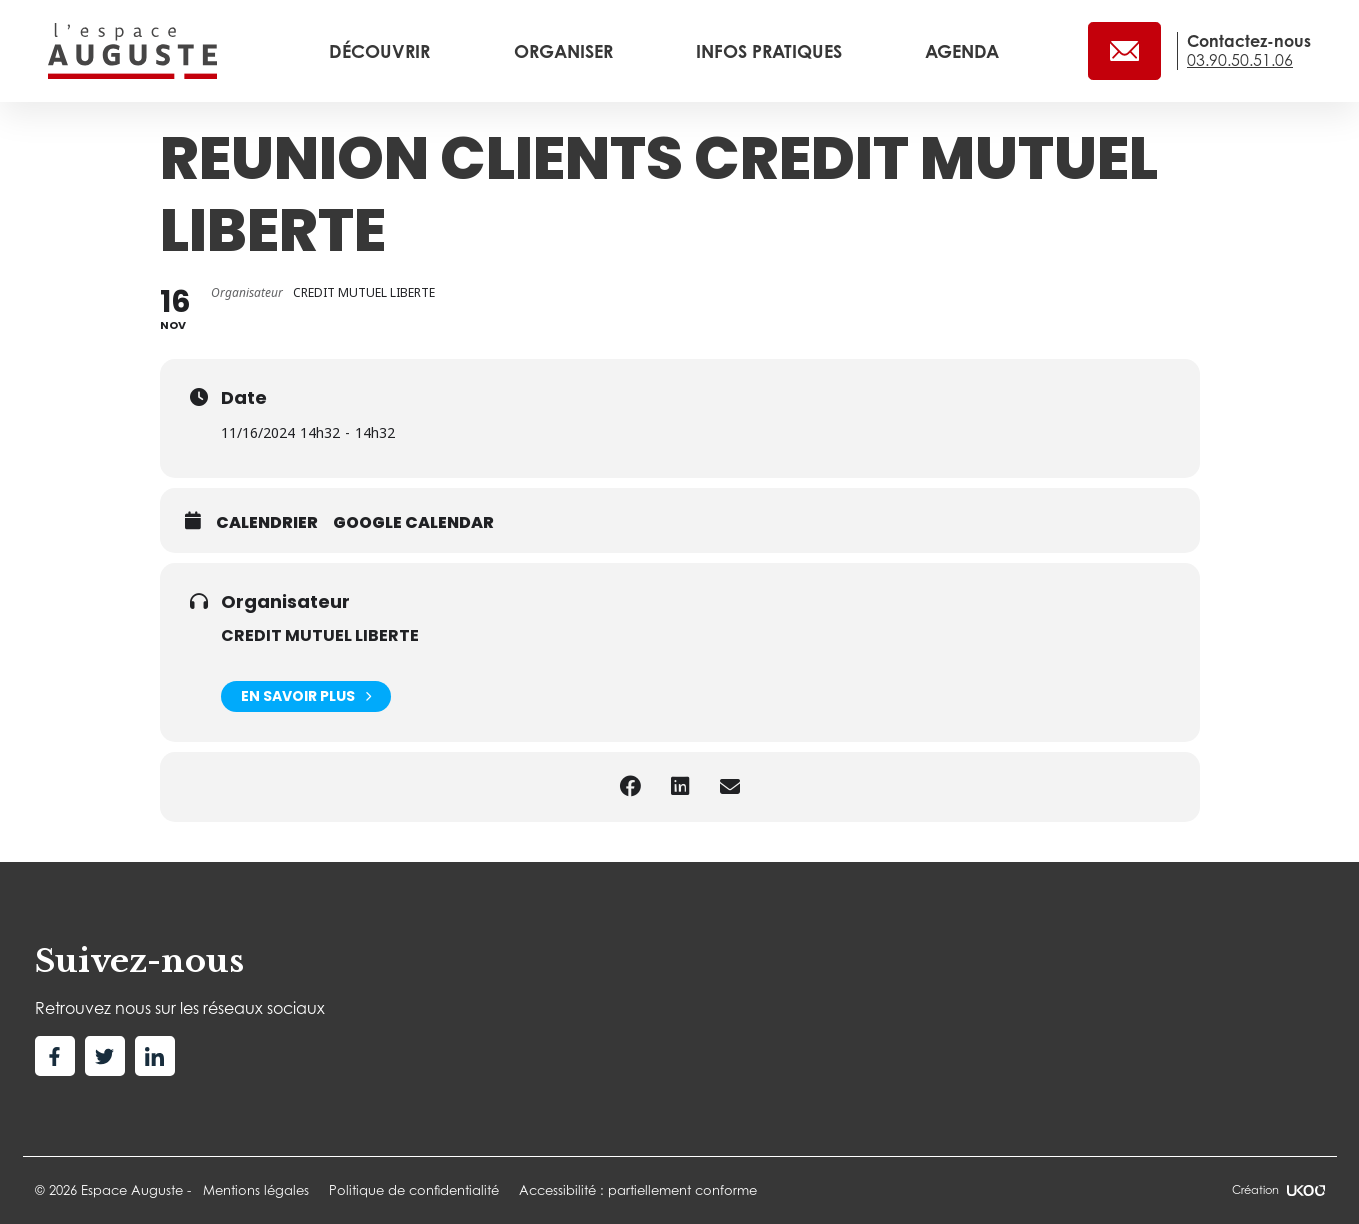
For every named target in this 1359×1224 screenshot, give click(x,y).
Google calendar (413, 523)
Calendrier (267, 523)
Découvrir (382, 51)
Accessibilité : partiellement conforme (638, 1190)
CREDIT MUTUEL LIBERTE (320, 635)
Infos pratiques (771, 51)
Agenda (962, 51)
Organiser (566, 51)
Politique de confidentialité (414, 1190)
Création (1278, 1190)
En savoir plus (306, 696)
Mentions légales (256, 1190)
